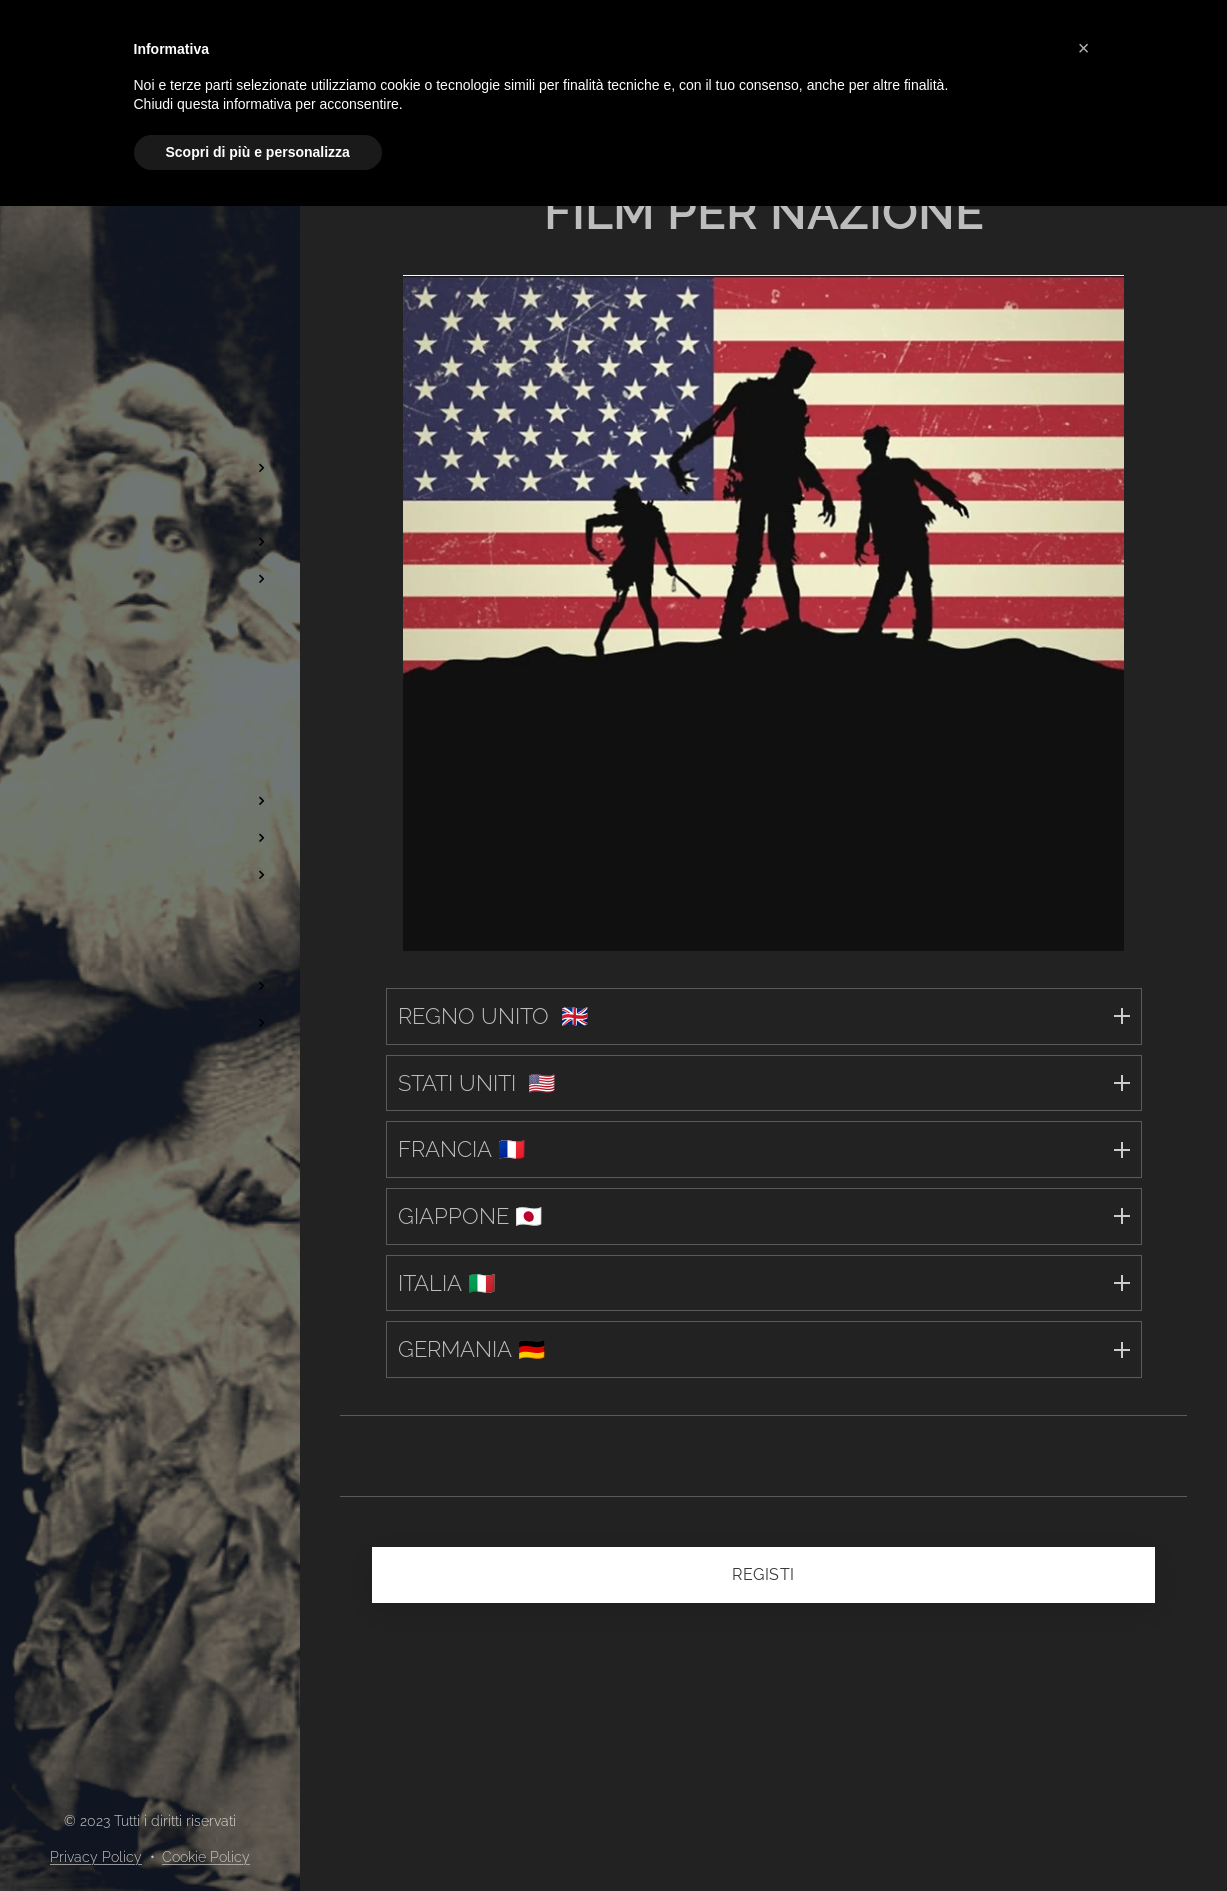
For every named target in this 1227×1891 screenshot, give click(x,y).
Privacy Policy (96, 1857)
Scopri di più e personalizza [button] (258, 152)
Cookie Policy (206, 1857)
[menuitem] (150, 223)
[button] (1084, 48)
